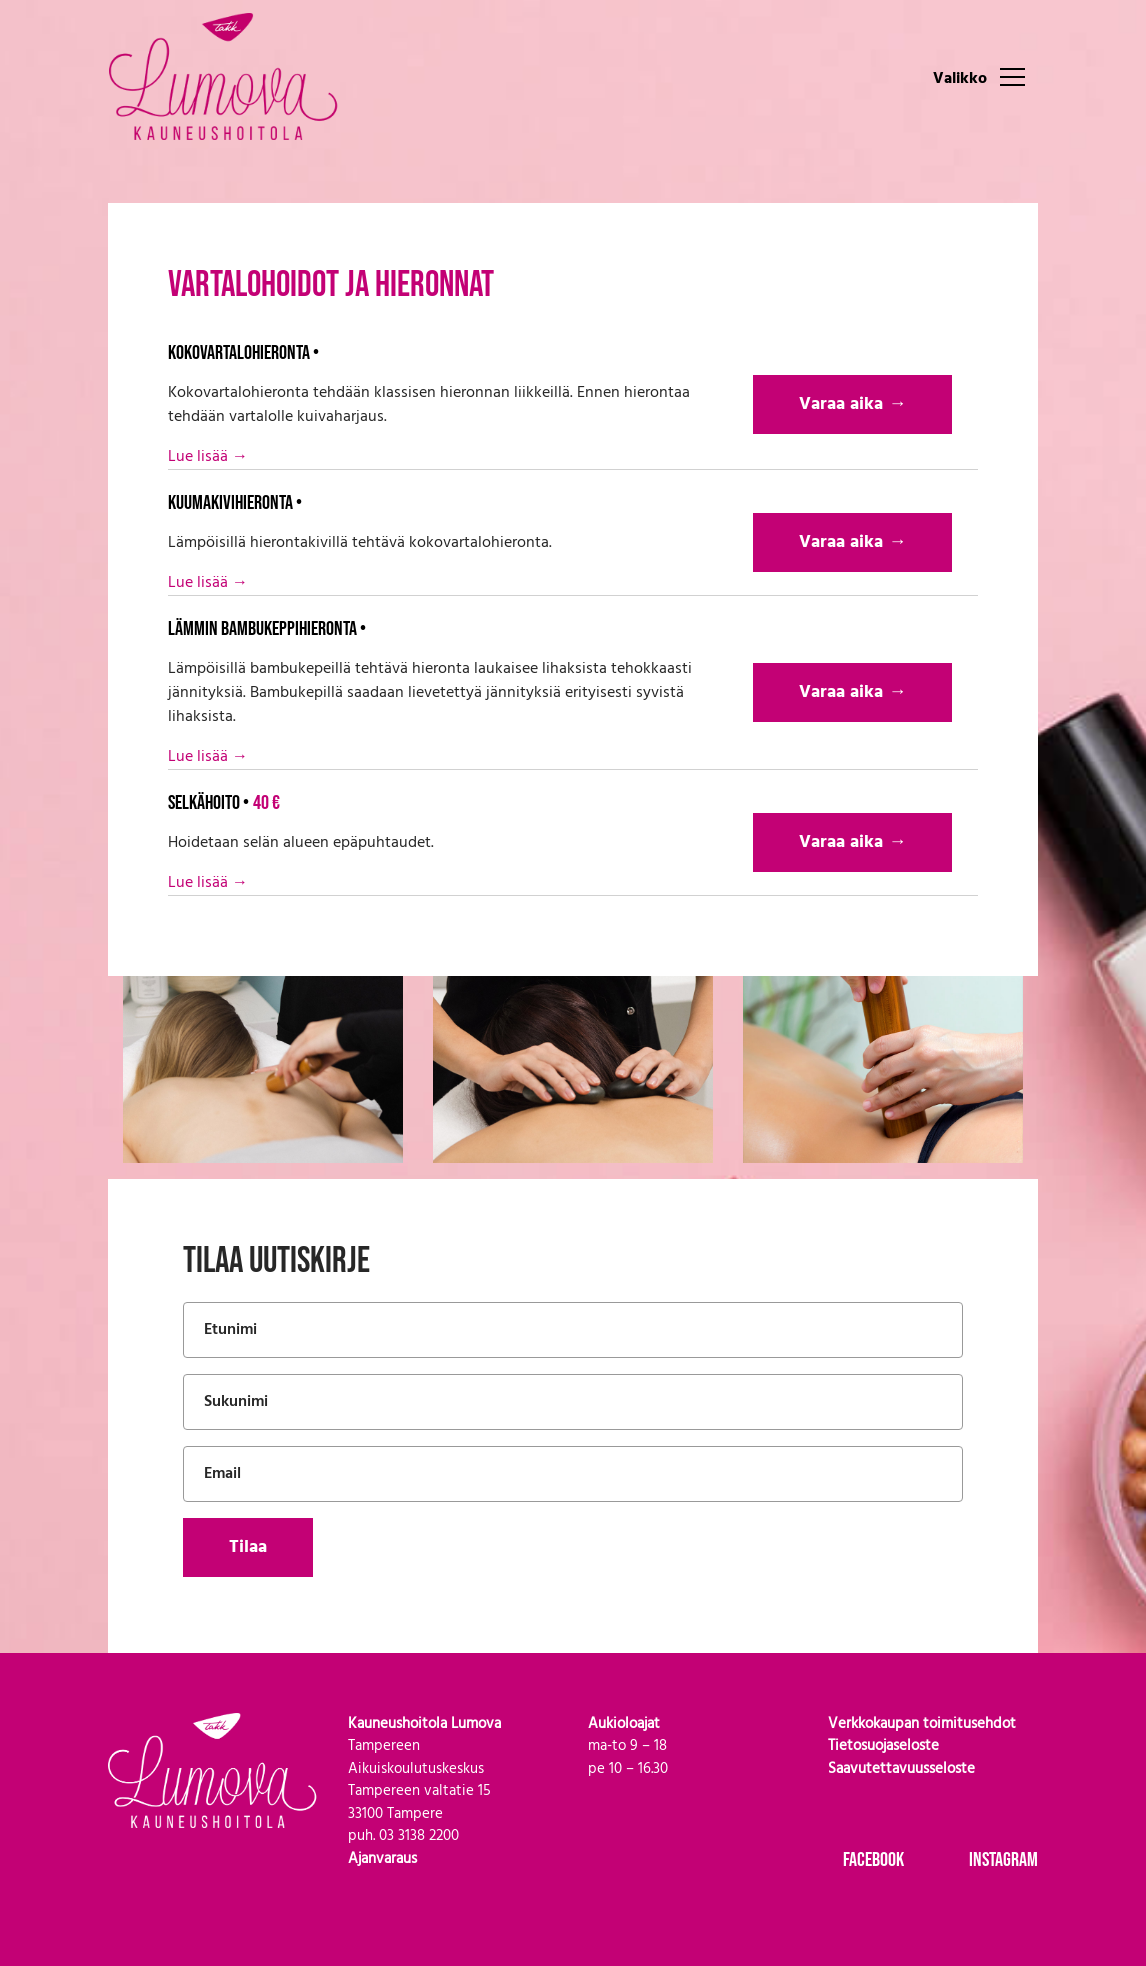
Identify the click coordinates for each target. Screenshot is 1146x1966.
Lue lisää (208, 457)
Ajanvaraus (382, 1859)
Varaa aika (852, 404)
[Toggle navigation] (1012, 76)
